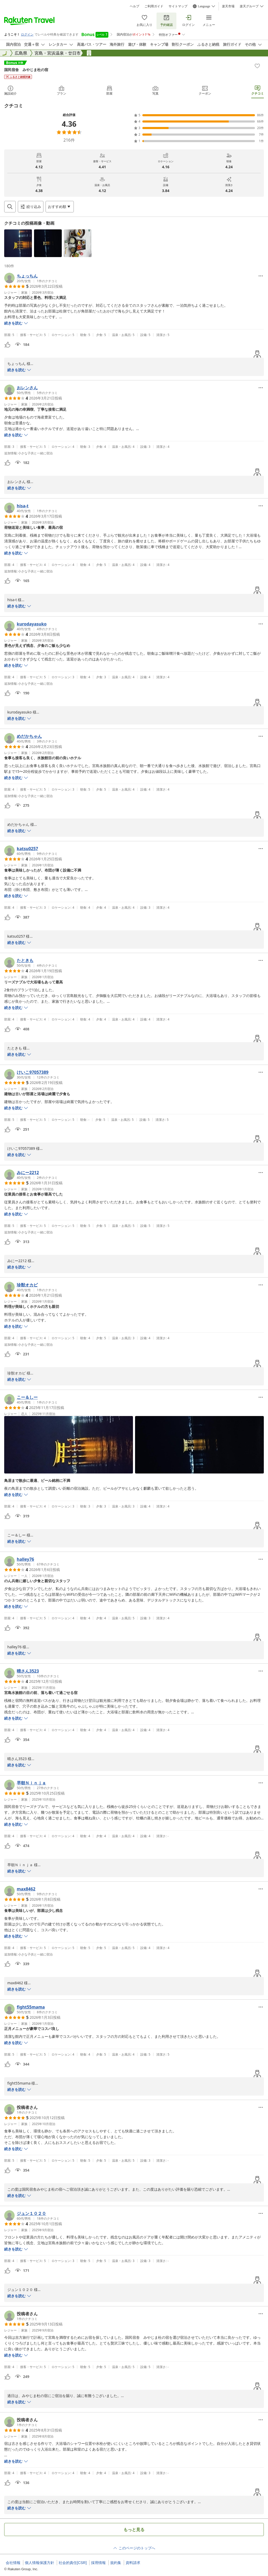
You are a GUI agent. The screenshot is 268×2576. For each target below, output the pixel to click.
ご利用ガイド (153, 6)
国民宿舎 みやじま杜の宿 (26, 69)
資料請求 (133, 2563)
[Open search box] (10, 206)
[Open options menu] (60, 206)
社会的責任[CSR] (73, 2563)
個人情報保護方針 (39, 2563)
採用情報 (98, 2563)
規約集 (115, 2563)
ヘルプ (134, 6)
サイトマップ (178, 6)
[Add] (257, 66)
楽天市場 (228, 6)
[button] (18, 243)
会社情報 (13, 2563)
